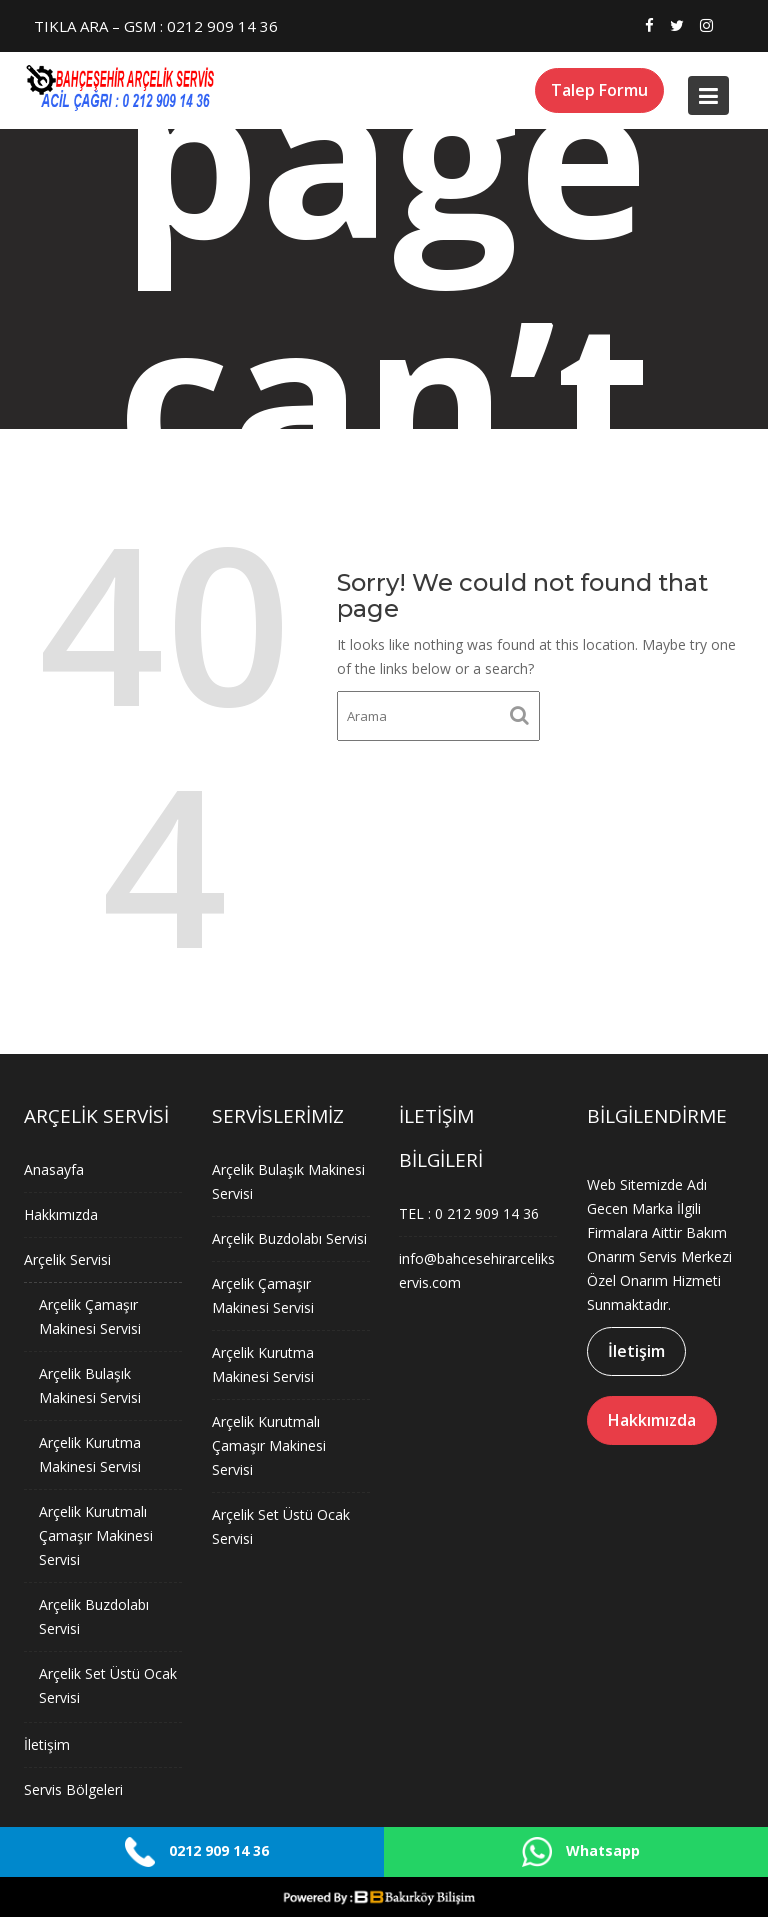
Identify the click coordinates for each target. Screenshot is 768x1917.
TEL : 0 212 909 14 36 (469, 1213)
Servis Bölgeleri (74, 1786)
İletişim (48, 1741)
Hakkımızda (61, 1216)
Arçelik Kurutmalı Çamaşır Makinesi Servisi (96, 1534)
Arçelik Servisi (68, 1261)
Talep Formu (599, 90)
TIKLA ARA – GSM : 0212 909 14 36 (156, 26)
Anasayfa (54, 1172)
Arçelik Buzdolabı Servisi (289, 1239)
